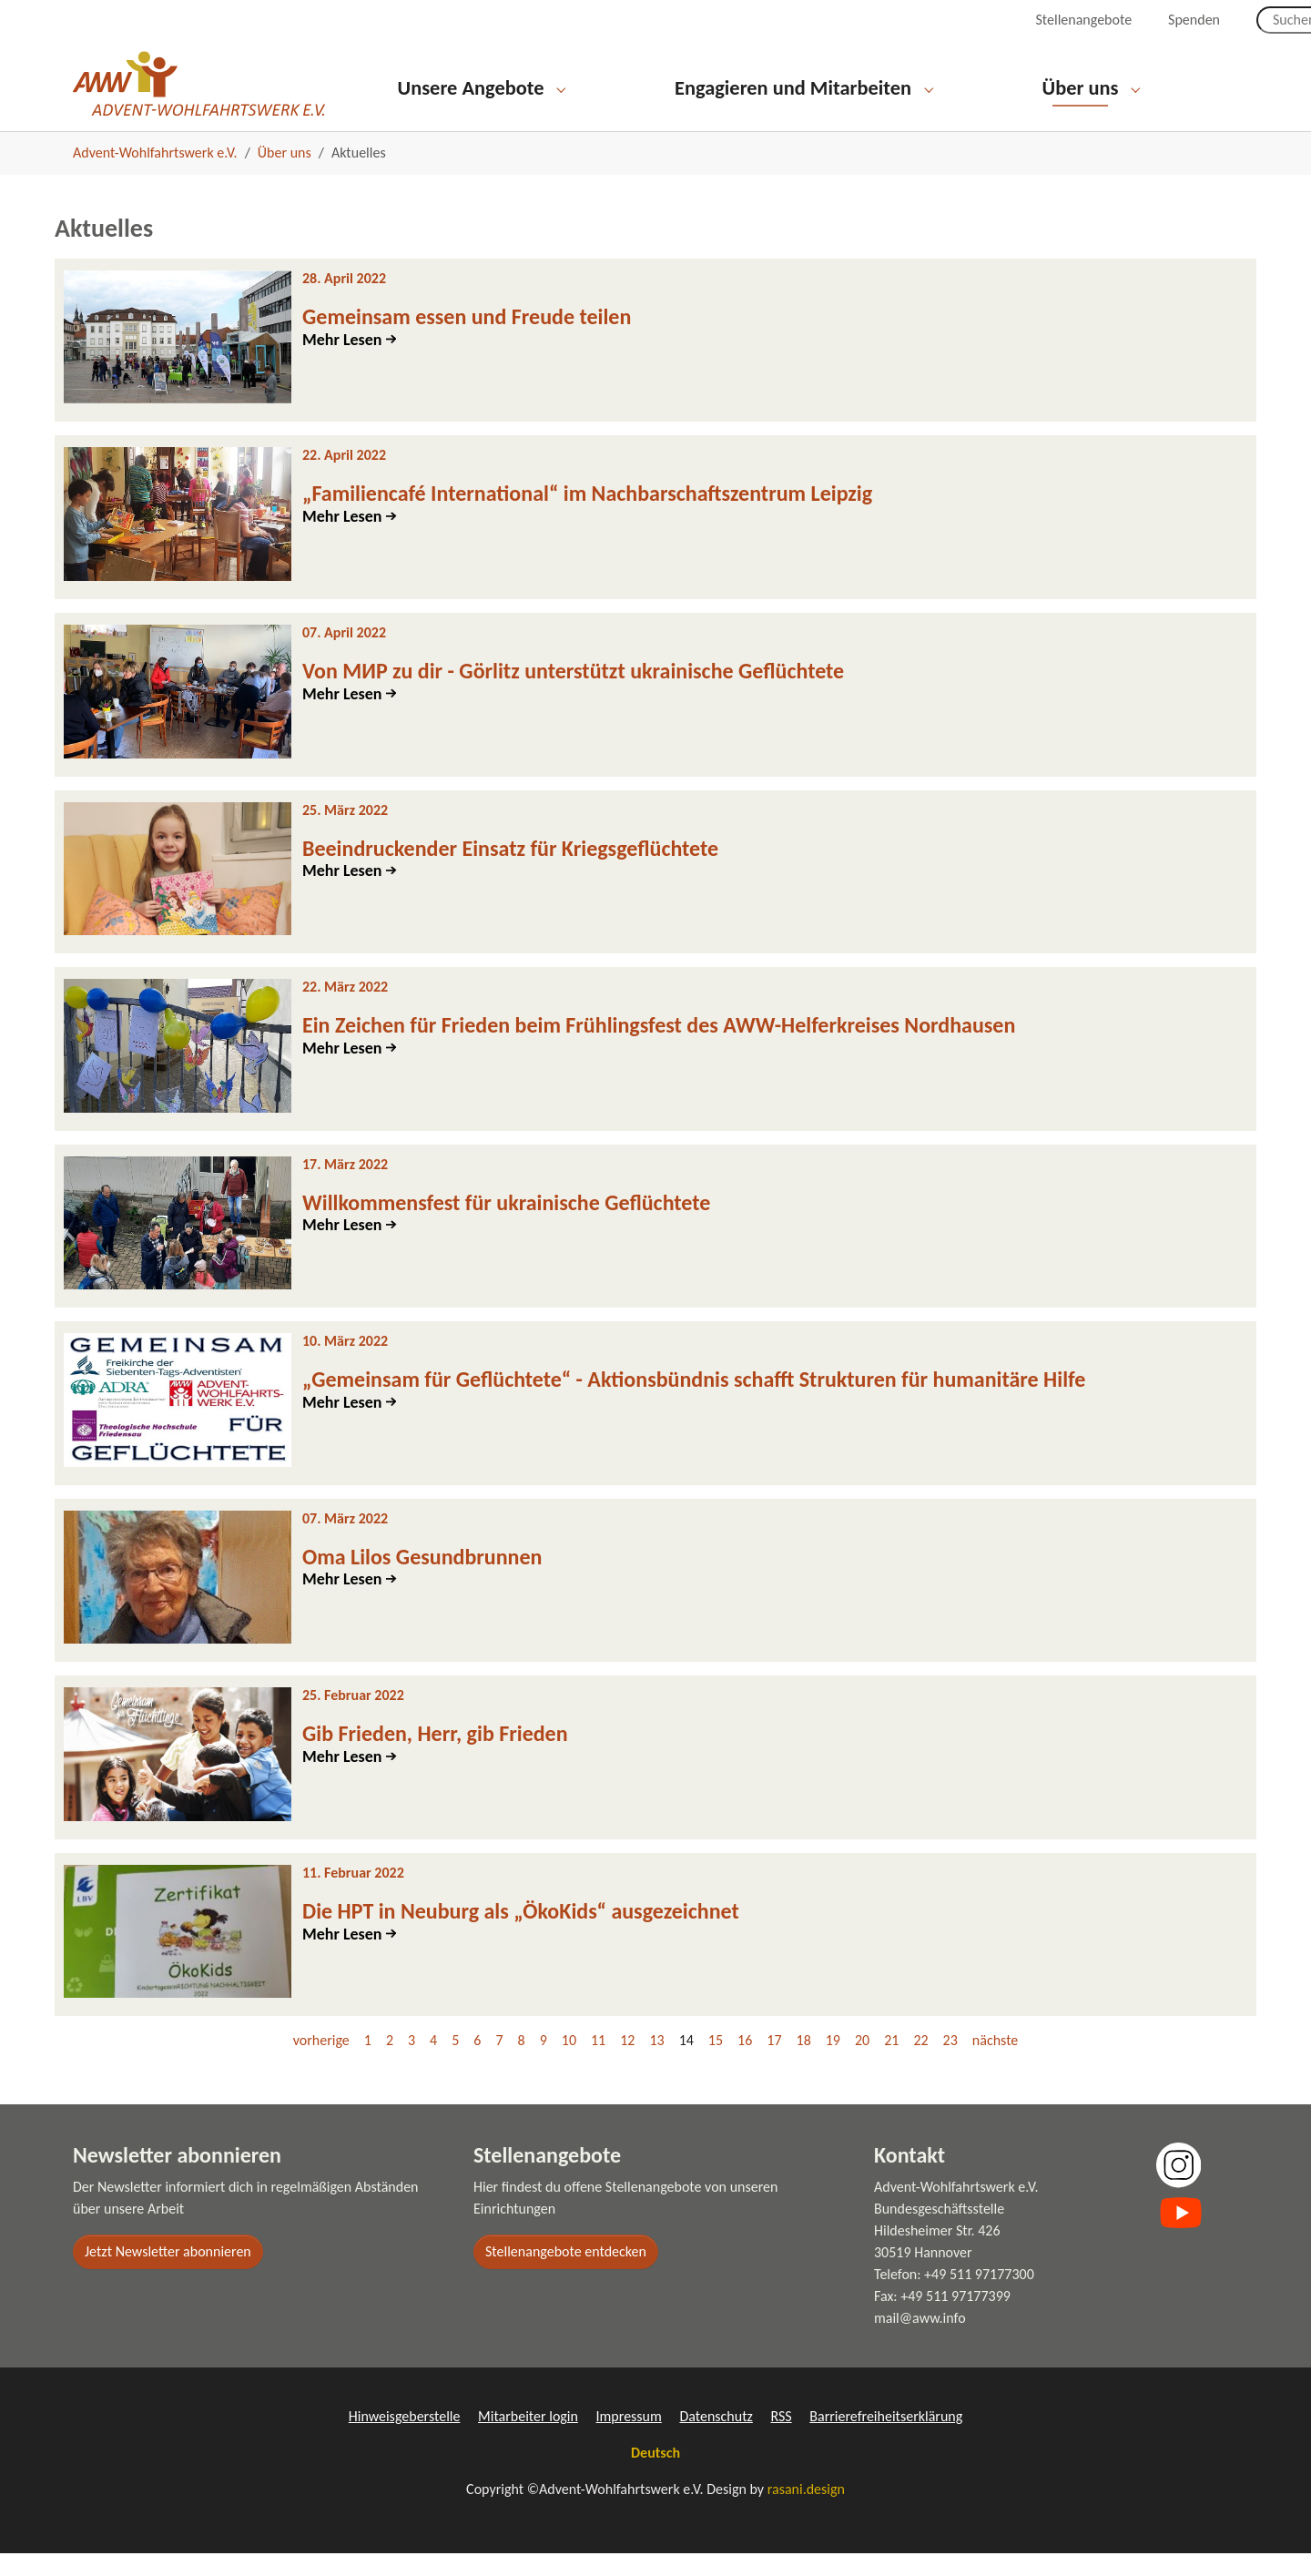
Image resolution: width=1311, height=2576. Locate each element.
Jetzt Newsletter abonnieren (168, 2274)
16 (744, 2063)
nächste (995, 2063)
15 (715, 2063)
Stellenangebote (1083, 19)
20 (862, 2063)
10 (569, 2063)
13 (656, 2063)
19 (833, 2063)
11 (598, 2063)
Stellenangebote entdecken (565, 2274)
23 (950, 2063)
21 (891, 2063)
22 (920, 2063)
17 (774, 2063)
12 (627, 2063)
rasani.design (806, 2511)
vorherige (321, 2063)
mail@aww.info (920, 2340)
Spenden (1194, 19)
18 (804, 2063)
